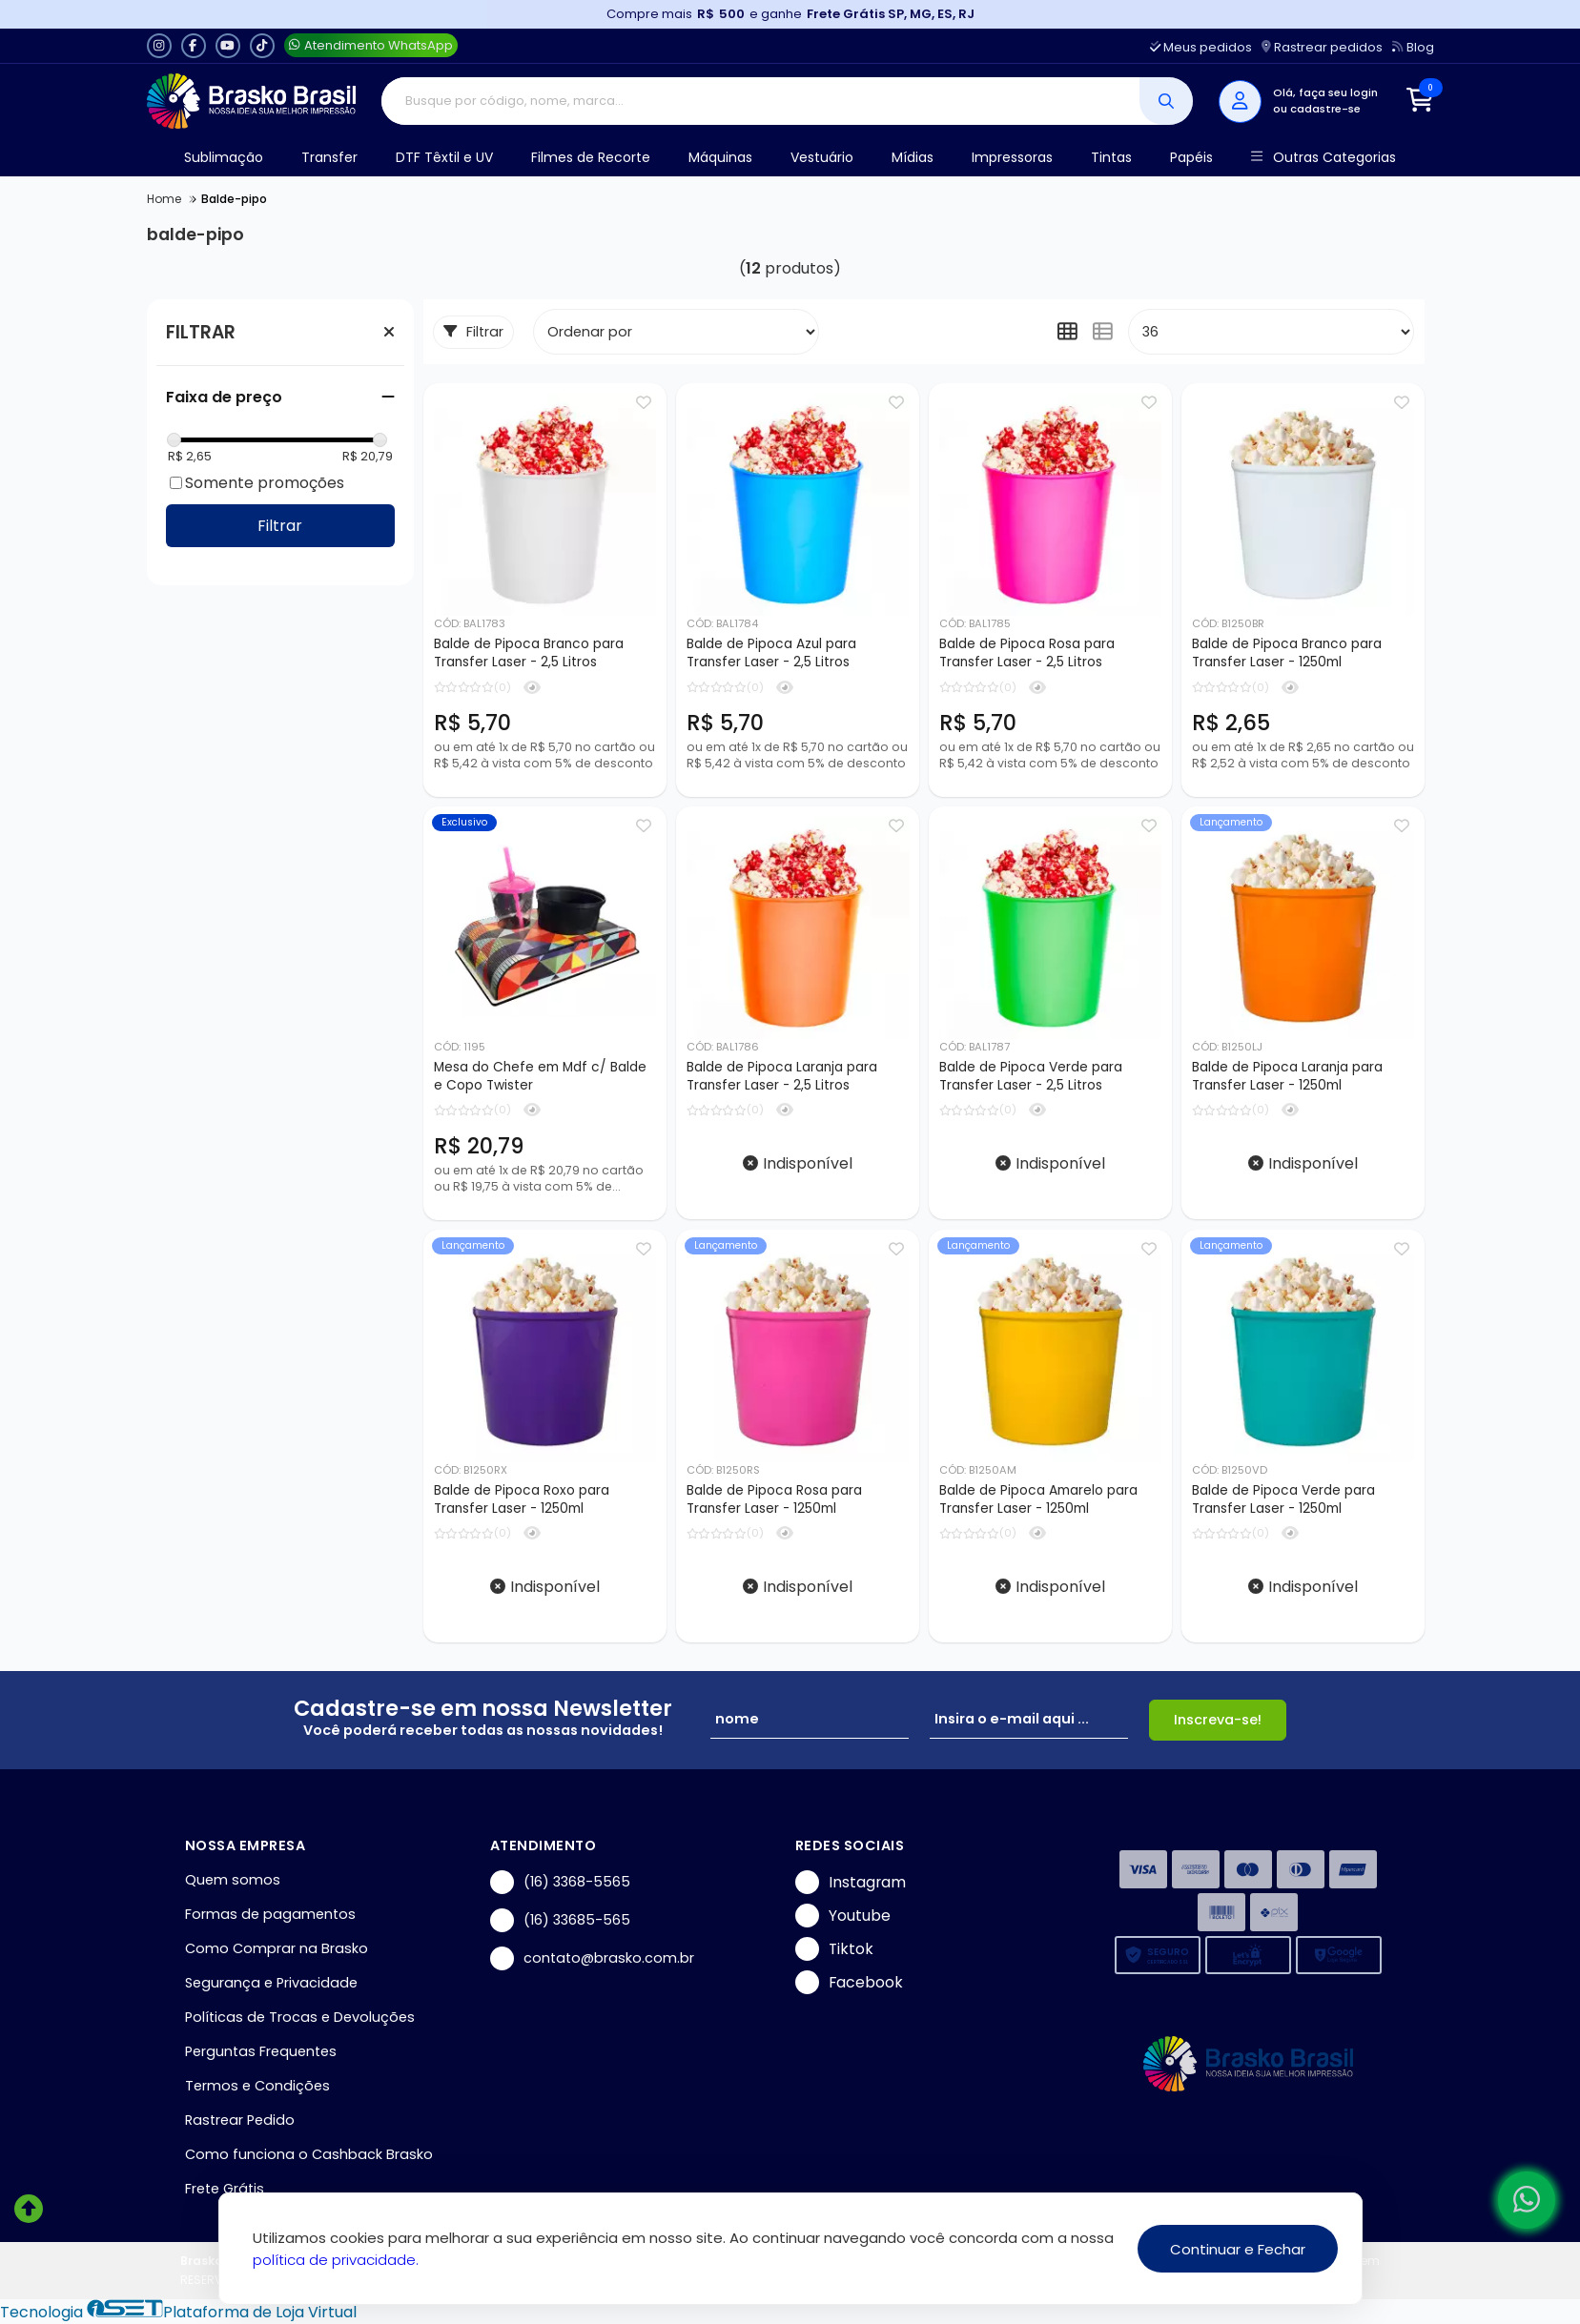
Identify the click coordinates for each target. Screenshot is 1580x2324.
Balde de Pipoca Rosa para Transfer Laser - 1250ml (774, 1499)
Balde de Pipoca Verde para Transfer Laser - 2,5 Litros (1030, 1076)
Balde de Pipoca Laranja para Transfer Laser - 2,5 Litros (782, 1076)
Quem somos (232, 1879)
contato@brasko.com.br (592, 1958)
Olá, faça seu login (1325, 92)
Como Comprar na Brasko (276, 1948)
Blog (1412, 47)
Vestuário (821, 157)
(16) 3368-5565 (560, 1882)
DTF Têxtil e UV (444, 157)
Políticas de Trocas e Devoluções (300, 2017)
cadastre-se (1325, 108)
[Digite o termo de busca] (760, 101)
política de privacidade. (336, 2260)
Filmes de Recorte (590, 157)
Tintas (1111, 157)
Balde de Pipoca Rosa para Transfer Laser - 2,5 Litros (1027, 653)
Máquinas (720, 157)
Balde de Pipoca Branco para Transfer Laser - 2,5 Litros (529, 653)
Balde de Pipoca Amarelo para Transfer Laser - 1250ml (1038, 1499)
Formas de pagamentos (270, 1914)
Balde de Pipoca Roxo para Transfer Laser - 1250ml (521, 1499)
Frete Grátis (224, 2188)
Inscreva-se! (1218, 1719)
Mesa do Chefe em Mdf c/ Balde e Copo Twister (540, 1076)
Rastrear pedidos (1322, 47)
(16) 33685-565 (560, 1920)
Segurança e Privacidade (271, 1982)
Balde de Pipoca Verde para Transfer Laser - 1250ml (1283, 1499)
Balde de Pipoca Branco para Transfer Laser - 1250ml (1287, 653)
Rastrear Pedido (240, 2120)
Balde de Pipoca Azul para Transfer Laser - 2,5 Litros (771, 653)
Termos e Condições (257, 2085)
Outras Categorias (1323, 158)
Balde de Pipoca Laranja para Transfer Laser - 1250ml (1287, 1076)
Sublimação (223, 157)
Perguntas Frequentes (261, 2051)
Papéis (1191, 157)
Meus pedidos (1201, 47)
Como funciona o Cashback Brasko (309, 2154)
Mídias (913, 157)
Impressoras (1012, 157)
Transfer (329, 157)
